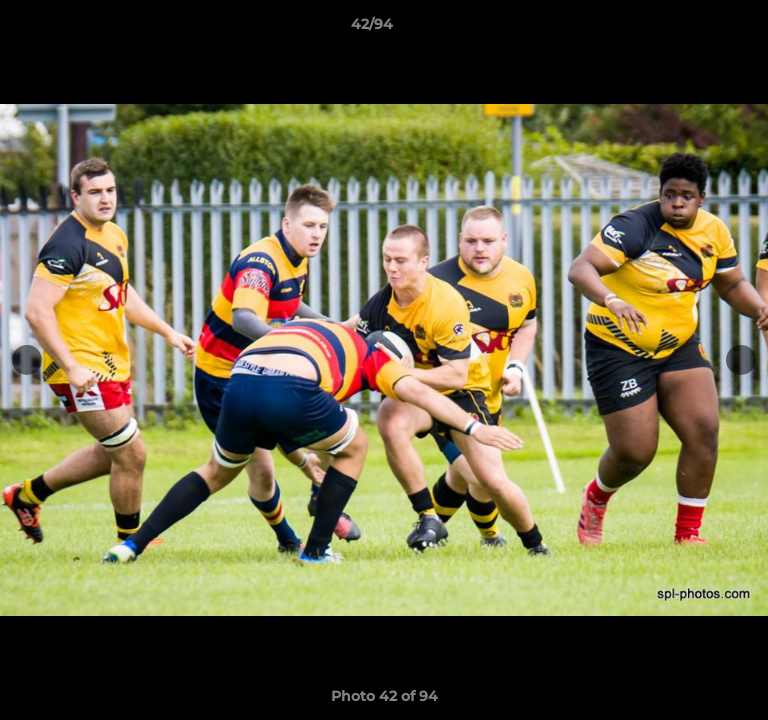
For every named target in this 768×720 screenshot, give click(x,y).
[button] (696, 29)
